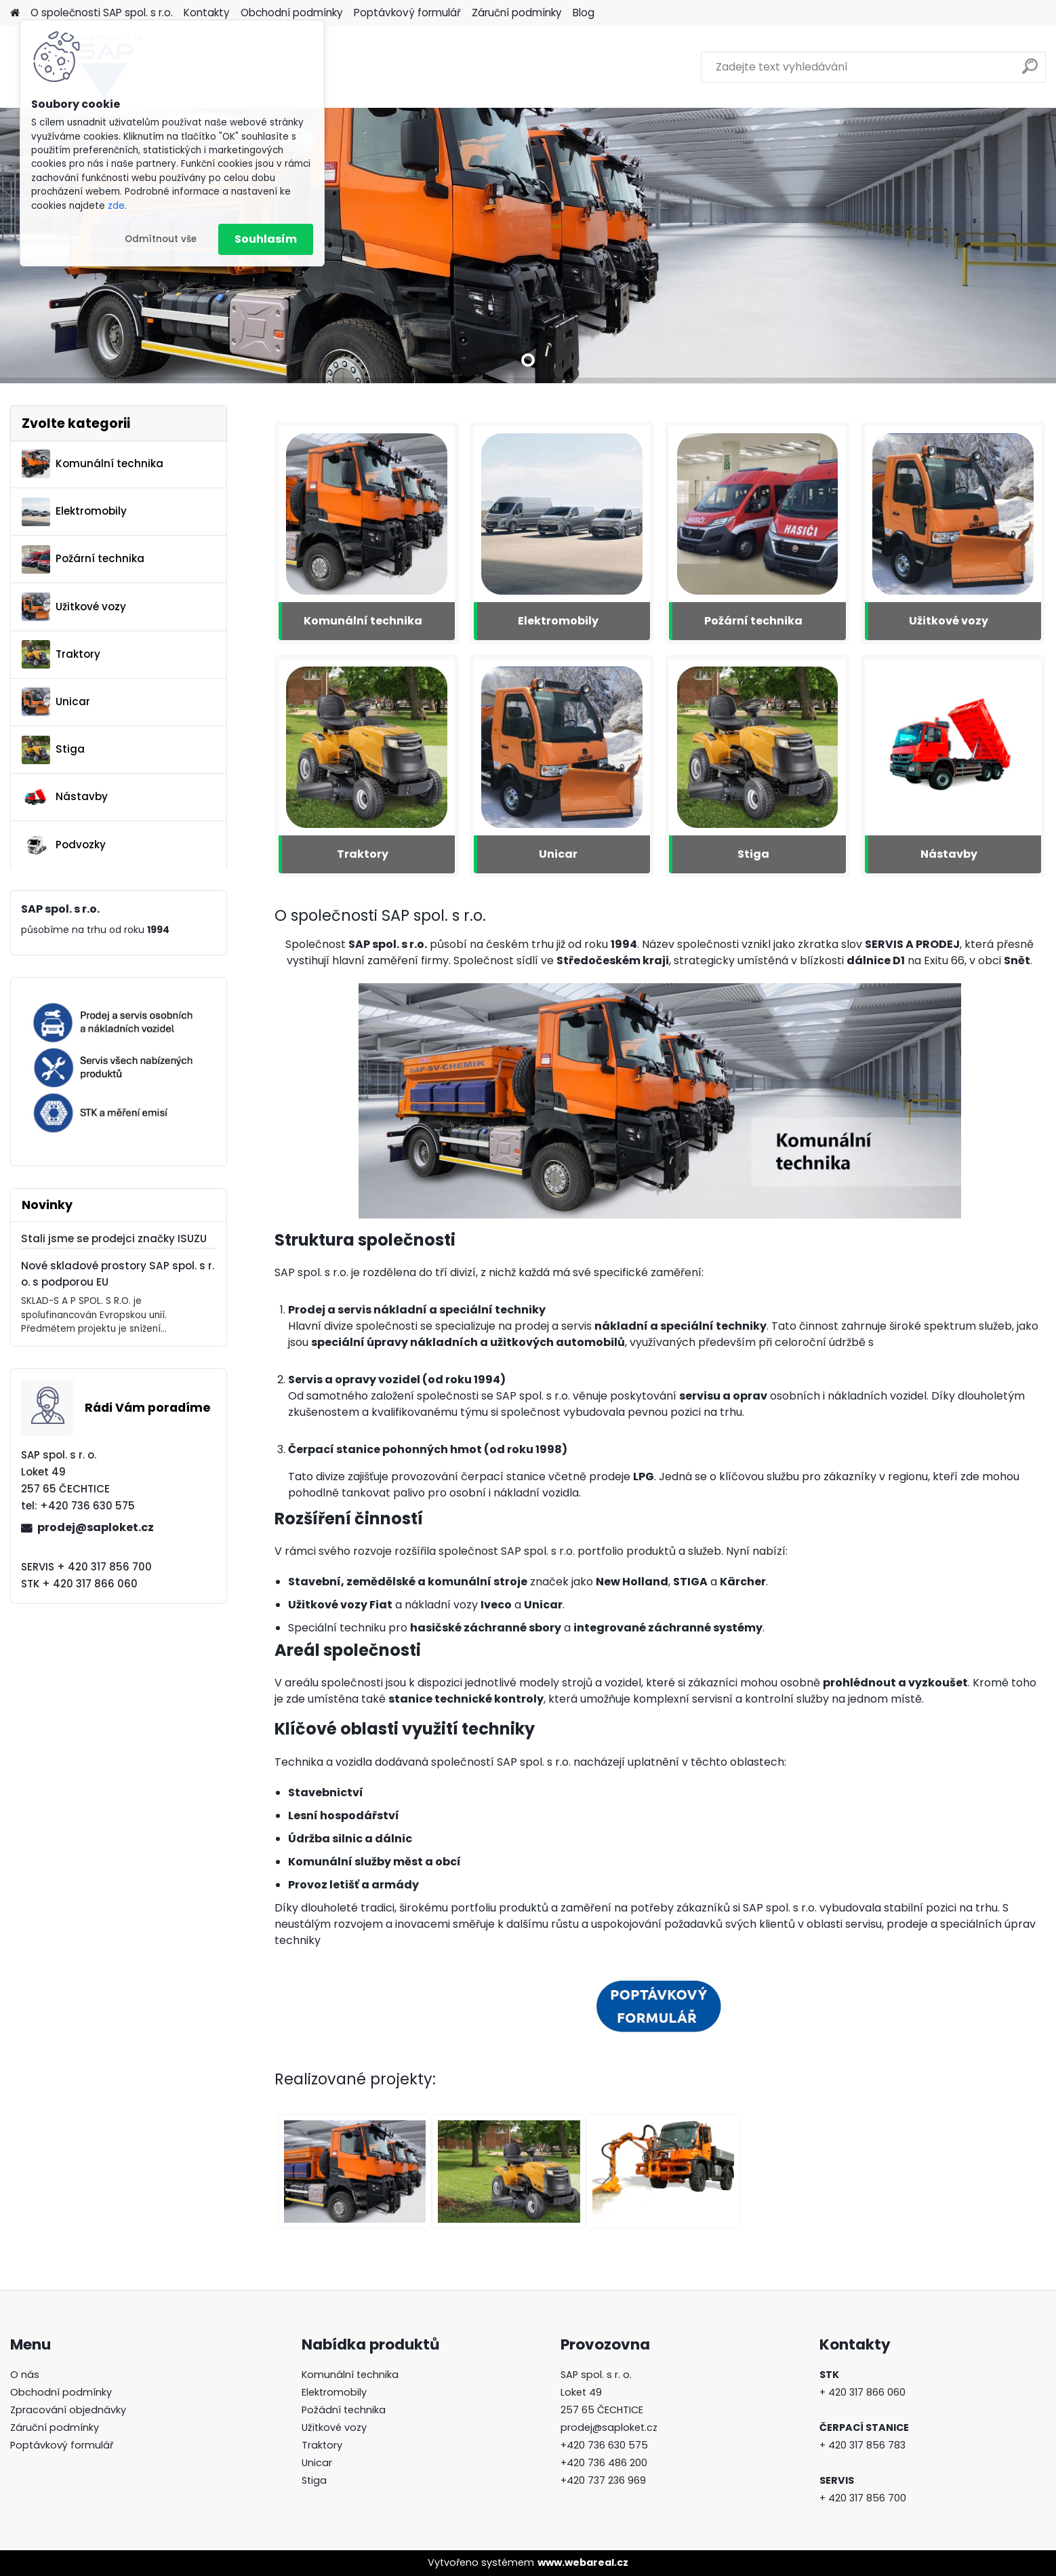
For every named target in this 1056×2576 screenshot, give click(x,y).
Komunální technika (92, 464)
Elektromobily (74, 512)
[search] (1030, 71)
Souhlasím (266, 239)
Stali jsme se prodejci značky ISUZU (114, 1238)
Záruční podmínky (517, 12)
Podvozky (64, 845)
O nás (24, 2374)
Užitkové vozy (74, 607)
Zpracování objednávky (68, 2410)
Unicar (56, 702)
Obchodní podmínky (292, 12)
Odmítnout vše (161, 239)
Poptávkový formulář (407, 12)
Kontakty (207, 12)
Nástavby (65, 797)
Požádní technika (344, 2410)
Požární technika (83, 559)
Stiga (53, 750)
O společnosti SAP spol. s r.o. (102, 12)
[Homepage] (15, 13)
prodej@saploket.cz (95, 1527)
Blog (583, 12)
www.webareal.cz (582, 2562)
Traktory (61, 654)
